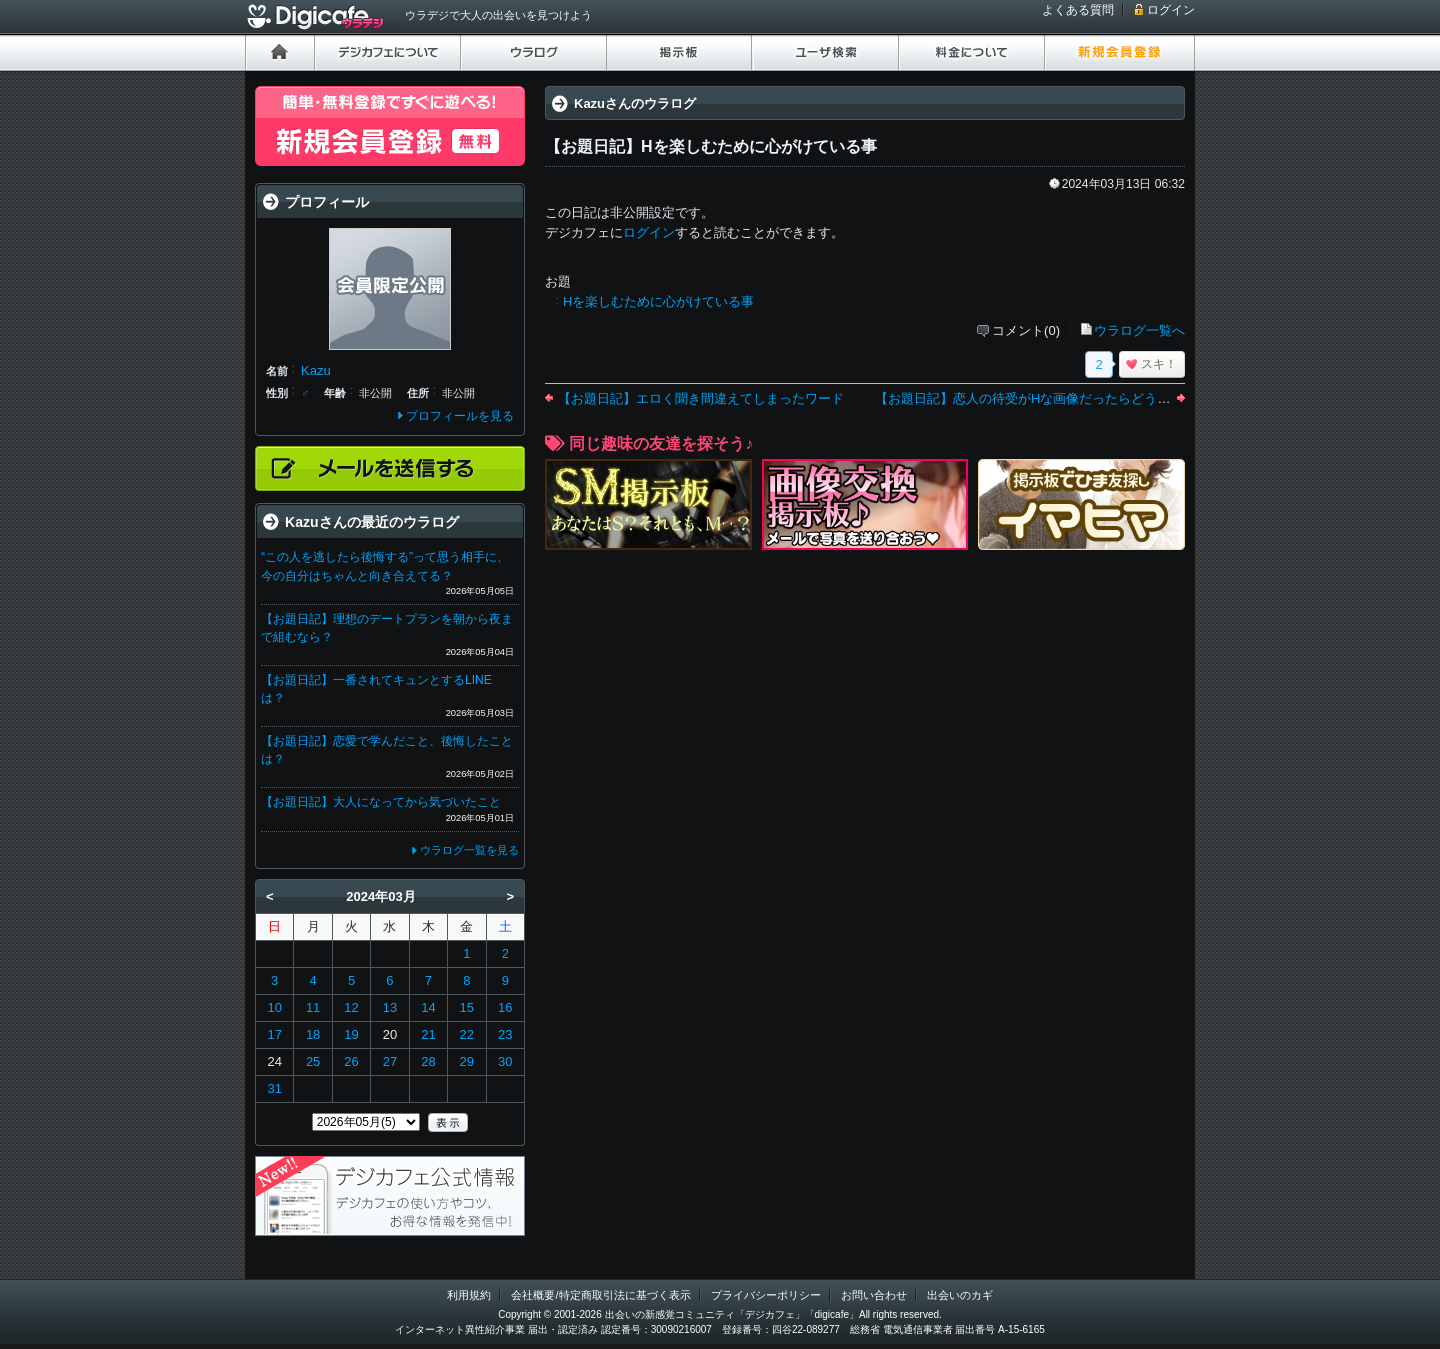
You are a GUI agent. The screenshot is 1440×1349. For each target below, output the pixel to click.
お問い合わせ (874, 1295)
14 (428, 1007)
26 (351, 1061)
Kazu (316, 370)
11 (313, 1007)
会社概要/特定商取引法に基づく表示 (600, 1295)
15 (467, 1007)
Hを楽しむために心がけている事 (658, 301)
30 (505, 1061)
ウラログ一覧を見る (469, 850)
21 (428, 1034)
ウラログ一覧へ (1139, 330)
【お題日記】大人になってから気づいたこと (381, 802)
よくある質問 (1078, 10)
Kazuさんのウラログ (635, 103)
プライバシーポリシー (766, 1295)
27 (390, 1061)
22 (467, 1034)
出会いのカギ (960, 1295)
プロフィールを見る (460, 416)
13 (390, 1007)
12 (351, 1007)
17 (274, 1034)
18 (313, 1034)
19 (351, 1034)
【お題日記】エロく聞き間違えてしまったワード (701, 398)
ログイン (1171, 10)
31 (274, 1088)
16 (505, 1007)
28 (428, 1061)
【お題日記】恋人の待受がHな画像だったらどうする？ (1035, 398)
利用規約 (469, 1295)
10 (274, 1007)
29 (467, 1061)
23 (505, 1034)
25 (313, 1061)
